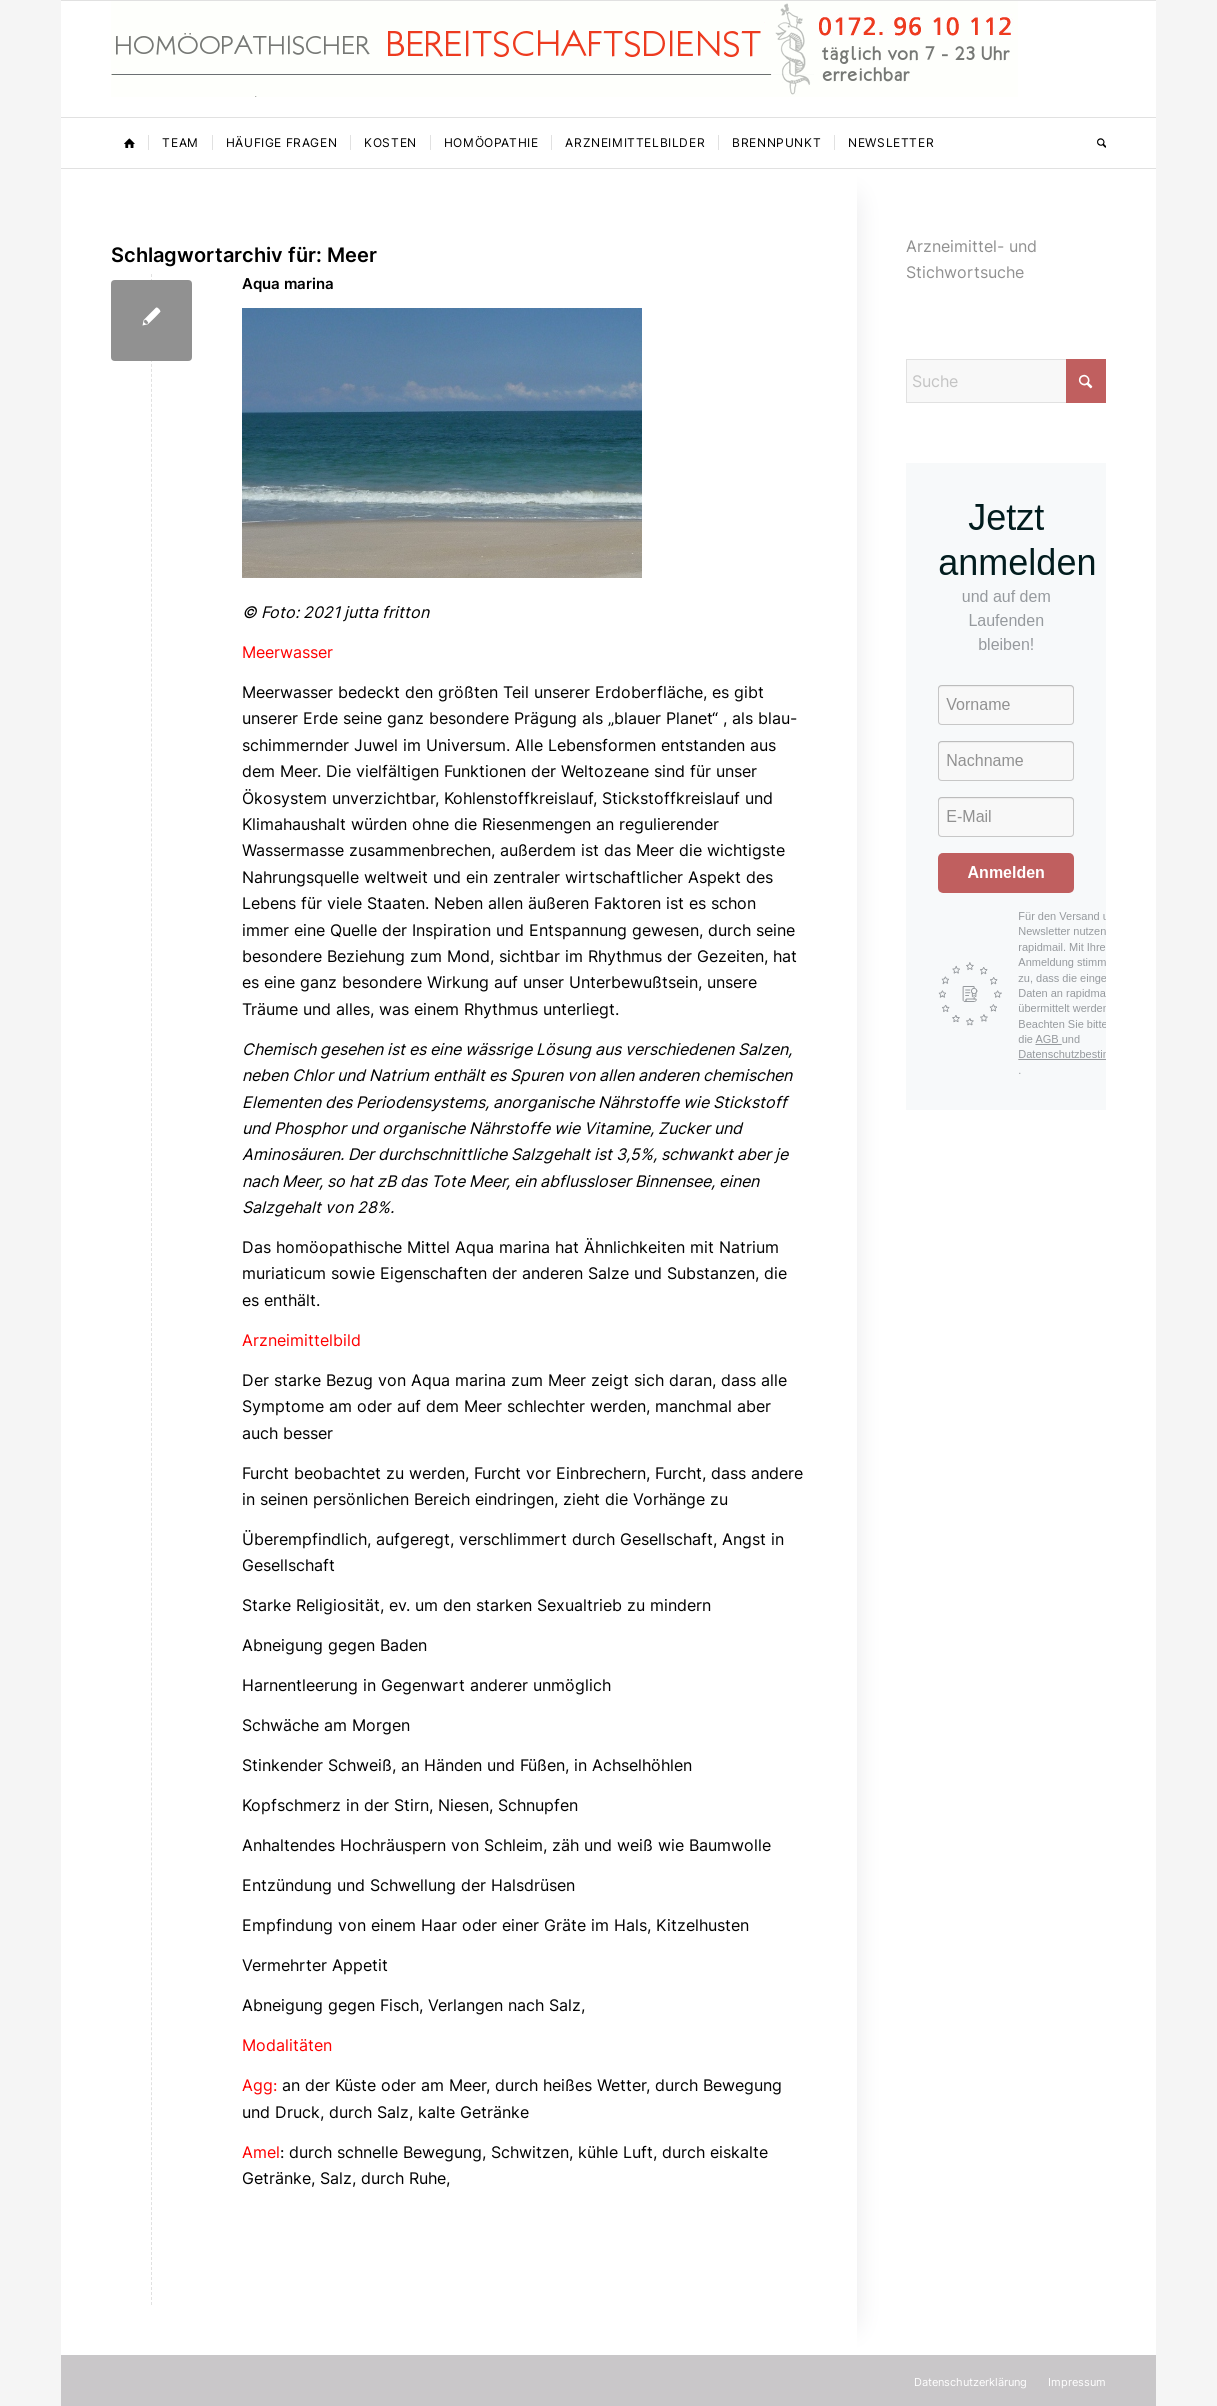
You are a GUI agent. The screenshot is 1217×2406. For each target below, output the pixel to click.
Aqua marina (288, 283)
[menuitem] (130, 143)
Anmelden (1006, 872)
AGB (1048, 1039)
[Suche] (1095, 143)
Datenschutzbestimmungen (1084, 1054)
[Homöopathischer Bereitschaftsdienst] (564, 59)
